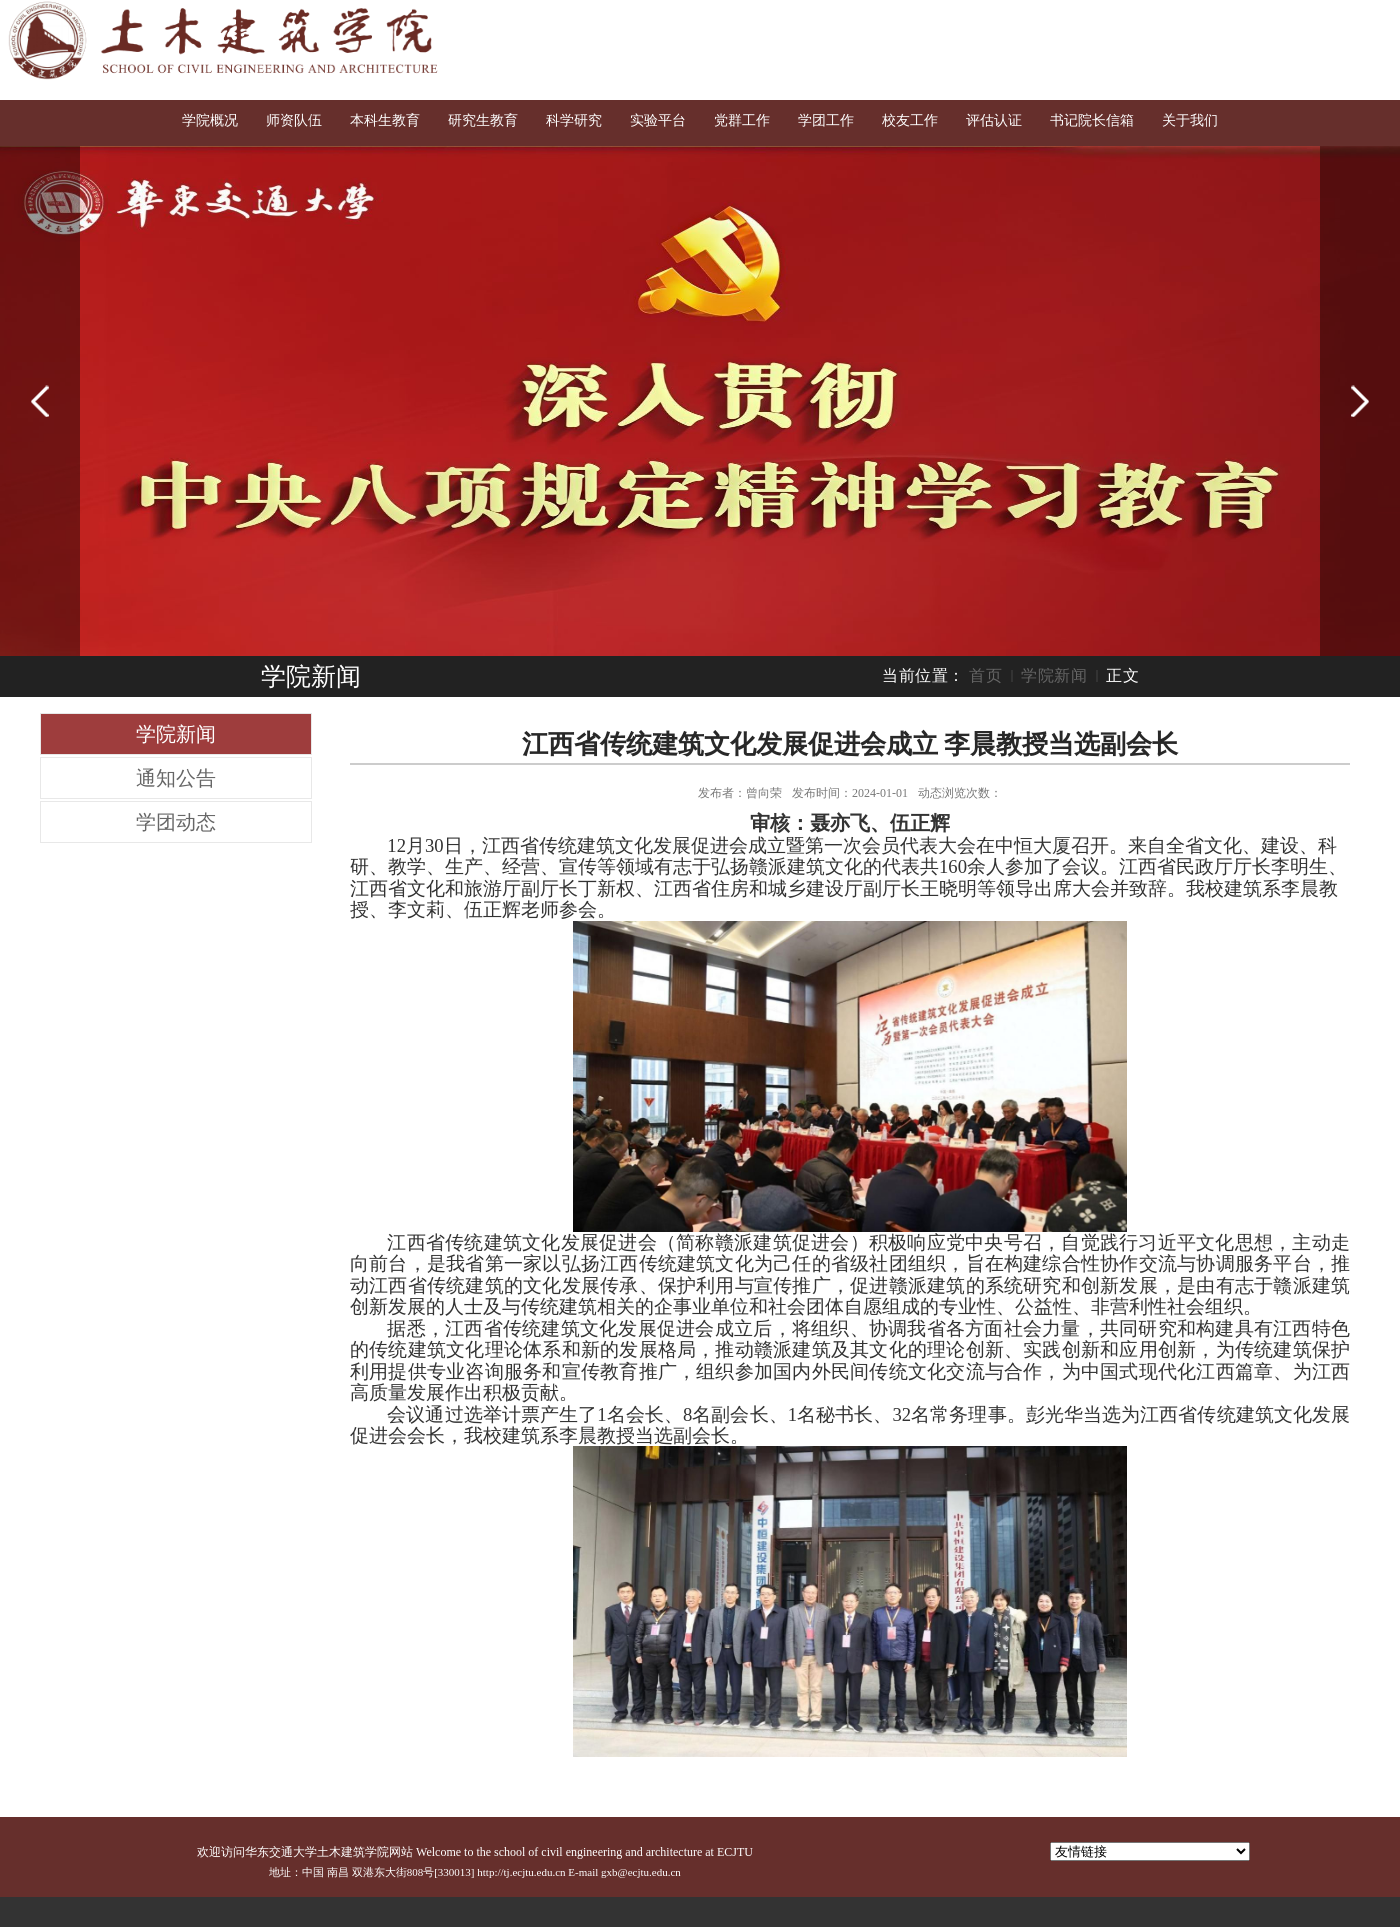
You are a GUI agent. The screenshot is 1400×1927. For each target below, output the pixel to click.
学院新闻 (1054, 675)
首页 (985, 675)
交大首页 (1227, 22)
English (1298, 22)
